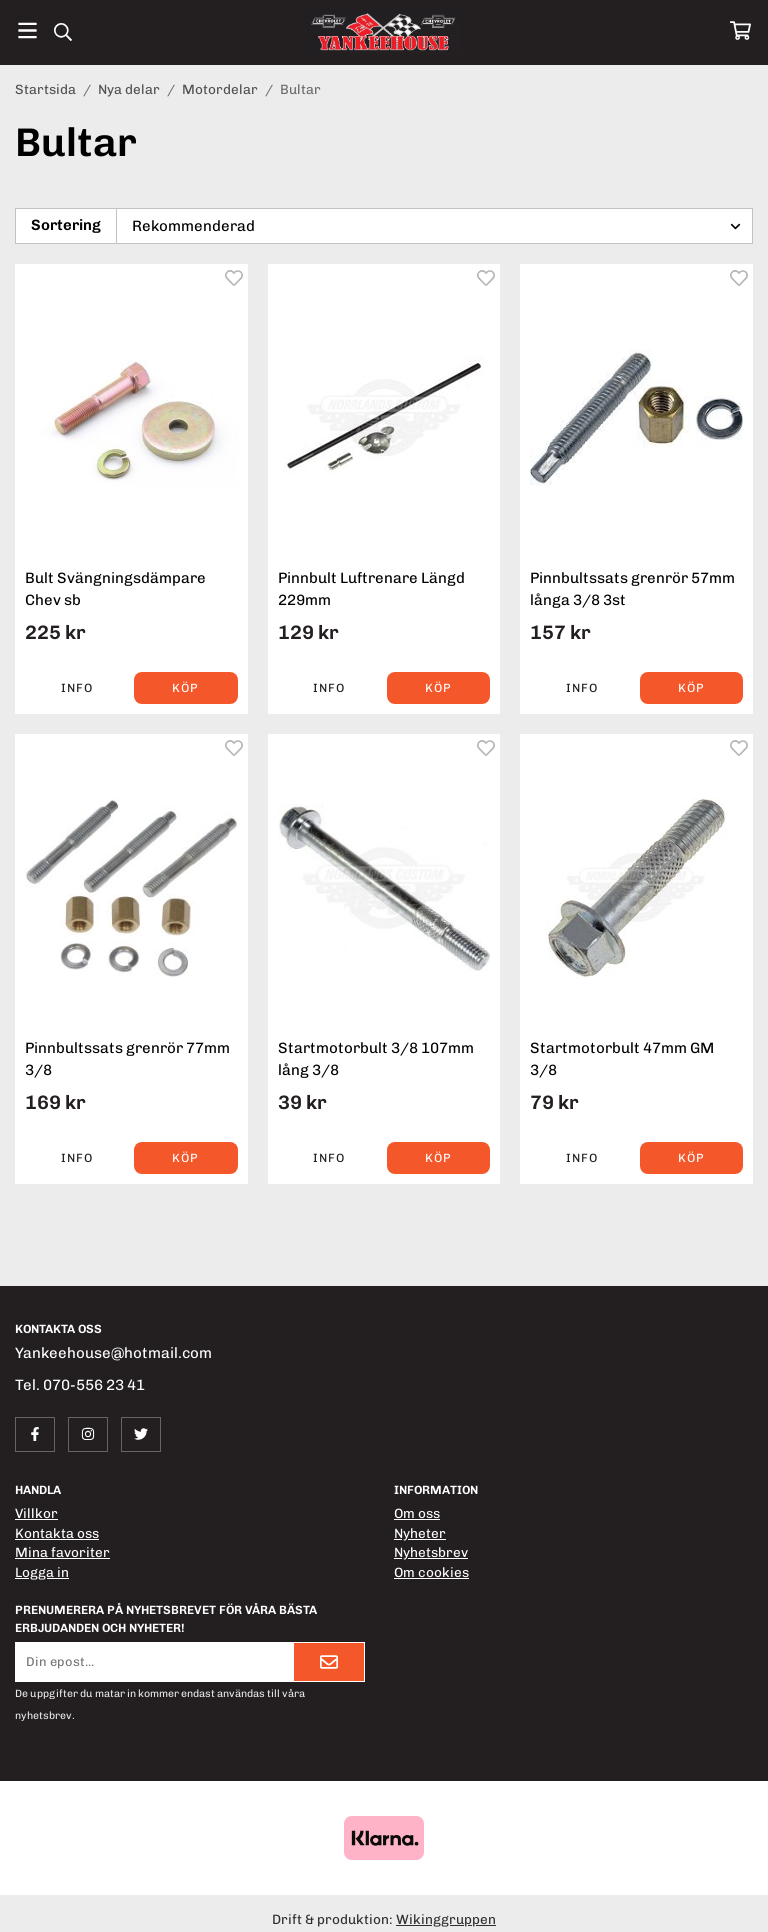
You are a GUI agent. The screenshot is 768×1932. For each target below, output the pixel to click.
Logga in (42, 1572)
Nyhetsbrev (431, 1552)
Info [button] (77, 688)
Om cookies (431, 1572)
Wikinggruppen (446, 1919)
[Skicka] (329, 1662)
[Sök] (62, 32)
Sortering (66, 225)
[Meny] (27, 30)
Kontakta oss (57, 1533)
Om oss (417, 1513)
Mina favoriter (62, 1552)
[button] (185, 688)
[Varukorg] (740, 30)
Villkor (36, 1513)
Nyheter (420, 1533)
